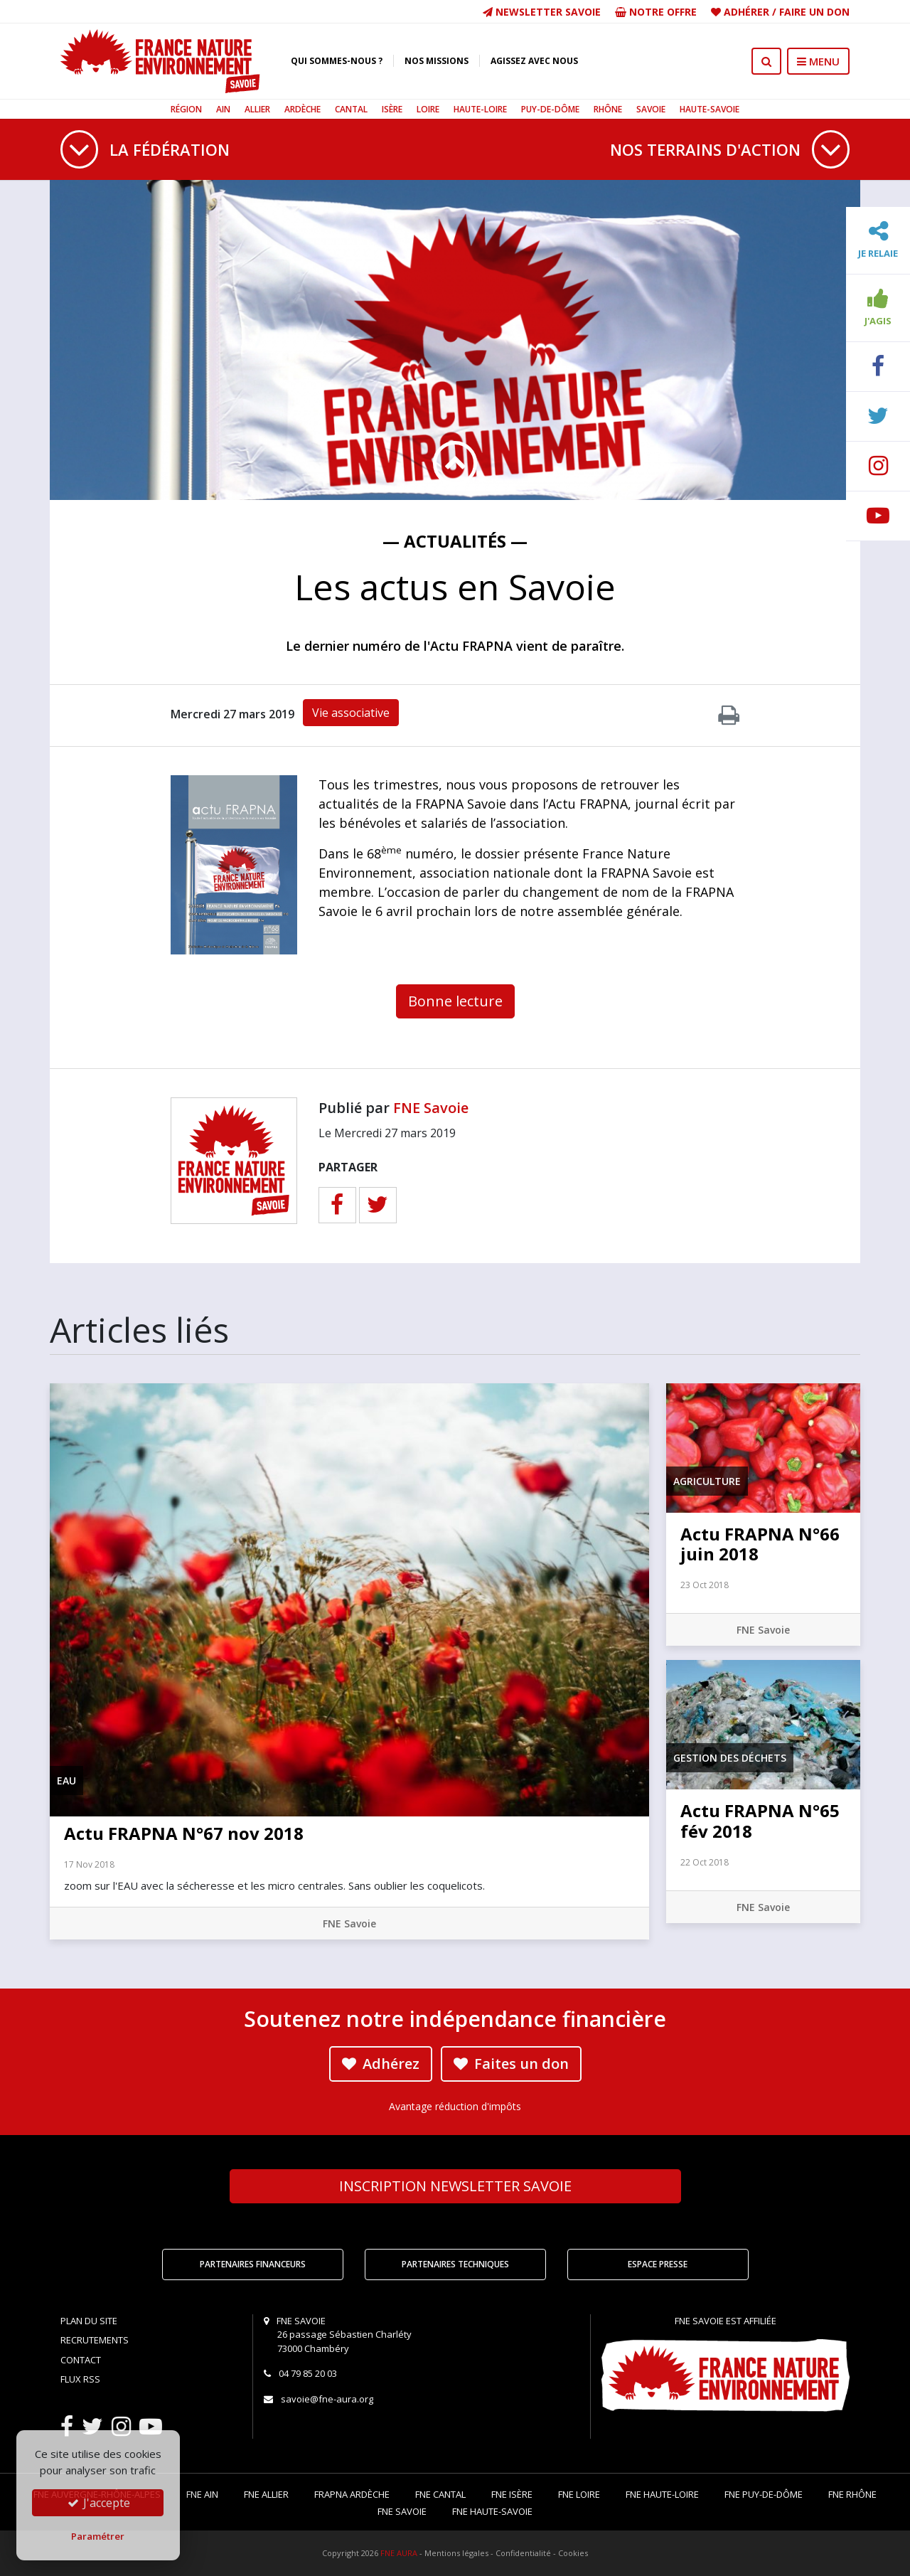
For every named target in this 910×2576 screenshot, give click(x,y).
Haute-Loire (480, 109)
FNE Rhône (852, 2494)
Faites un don (511, 2063)
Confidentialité (523, 2553)
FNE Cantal (440, 2494)
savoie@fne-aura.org (327, 2399)
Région (186, 109)
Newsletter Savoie (542, 11)
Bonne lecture (455, 1001)
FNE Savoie (431, 1107)
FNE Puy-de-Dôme (763, 2494)
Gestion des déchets (729, 1758)
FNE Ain (202, 2494)
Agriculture (707, 1481)
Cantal (351, 109)
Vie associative (351, 712)
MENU (818, 61)
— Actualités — (455, 541)
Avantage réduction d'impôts (455, 2106)
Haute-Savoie (709, 109)
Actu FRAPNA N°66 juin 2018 (760, 1544)
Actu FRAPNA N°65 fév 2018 (760, 1821)
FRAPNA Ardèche (352, 2494)
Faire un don (814, 11)
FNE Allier (266, 2494)
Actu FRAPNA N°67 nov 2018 (184, 1833)
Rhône (608, 109)
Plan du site (88, 2320)
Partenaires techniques (455, 2264)
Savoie (650, 109)
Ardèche (302, 109)
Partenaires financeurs (253, 2264)
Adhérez (380, 2063)
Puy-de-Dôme (550, 109)
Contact (80, 2359)
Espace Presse (657, 2264)
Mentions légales (456, 2553)
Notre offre (656, 11)
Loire (428, 109)
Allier (257, 109)
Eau (66, 1780)
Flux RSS (80, 2379)
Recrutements (94, 2339)
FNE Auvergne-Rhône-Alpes (97, 2494)
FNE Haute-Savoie (492, 2511)
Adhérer (746, 11)
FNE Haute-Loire (662, 2494)
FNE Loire (579, 2494)
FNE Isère (511, 2494)
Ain (223, 109)
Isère (392, 109)
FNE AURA (398, 2553)
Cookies (573, 2553)
